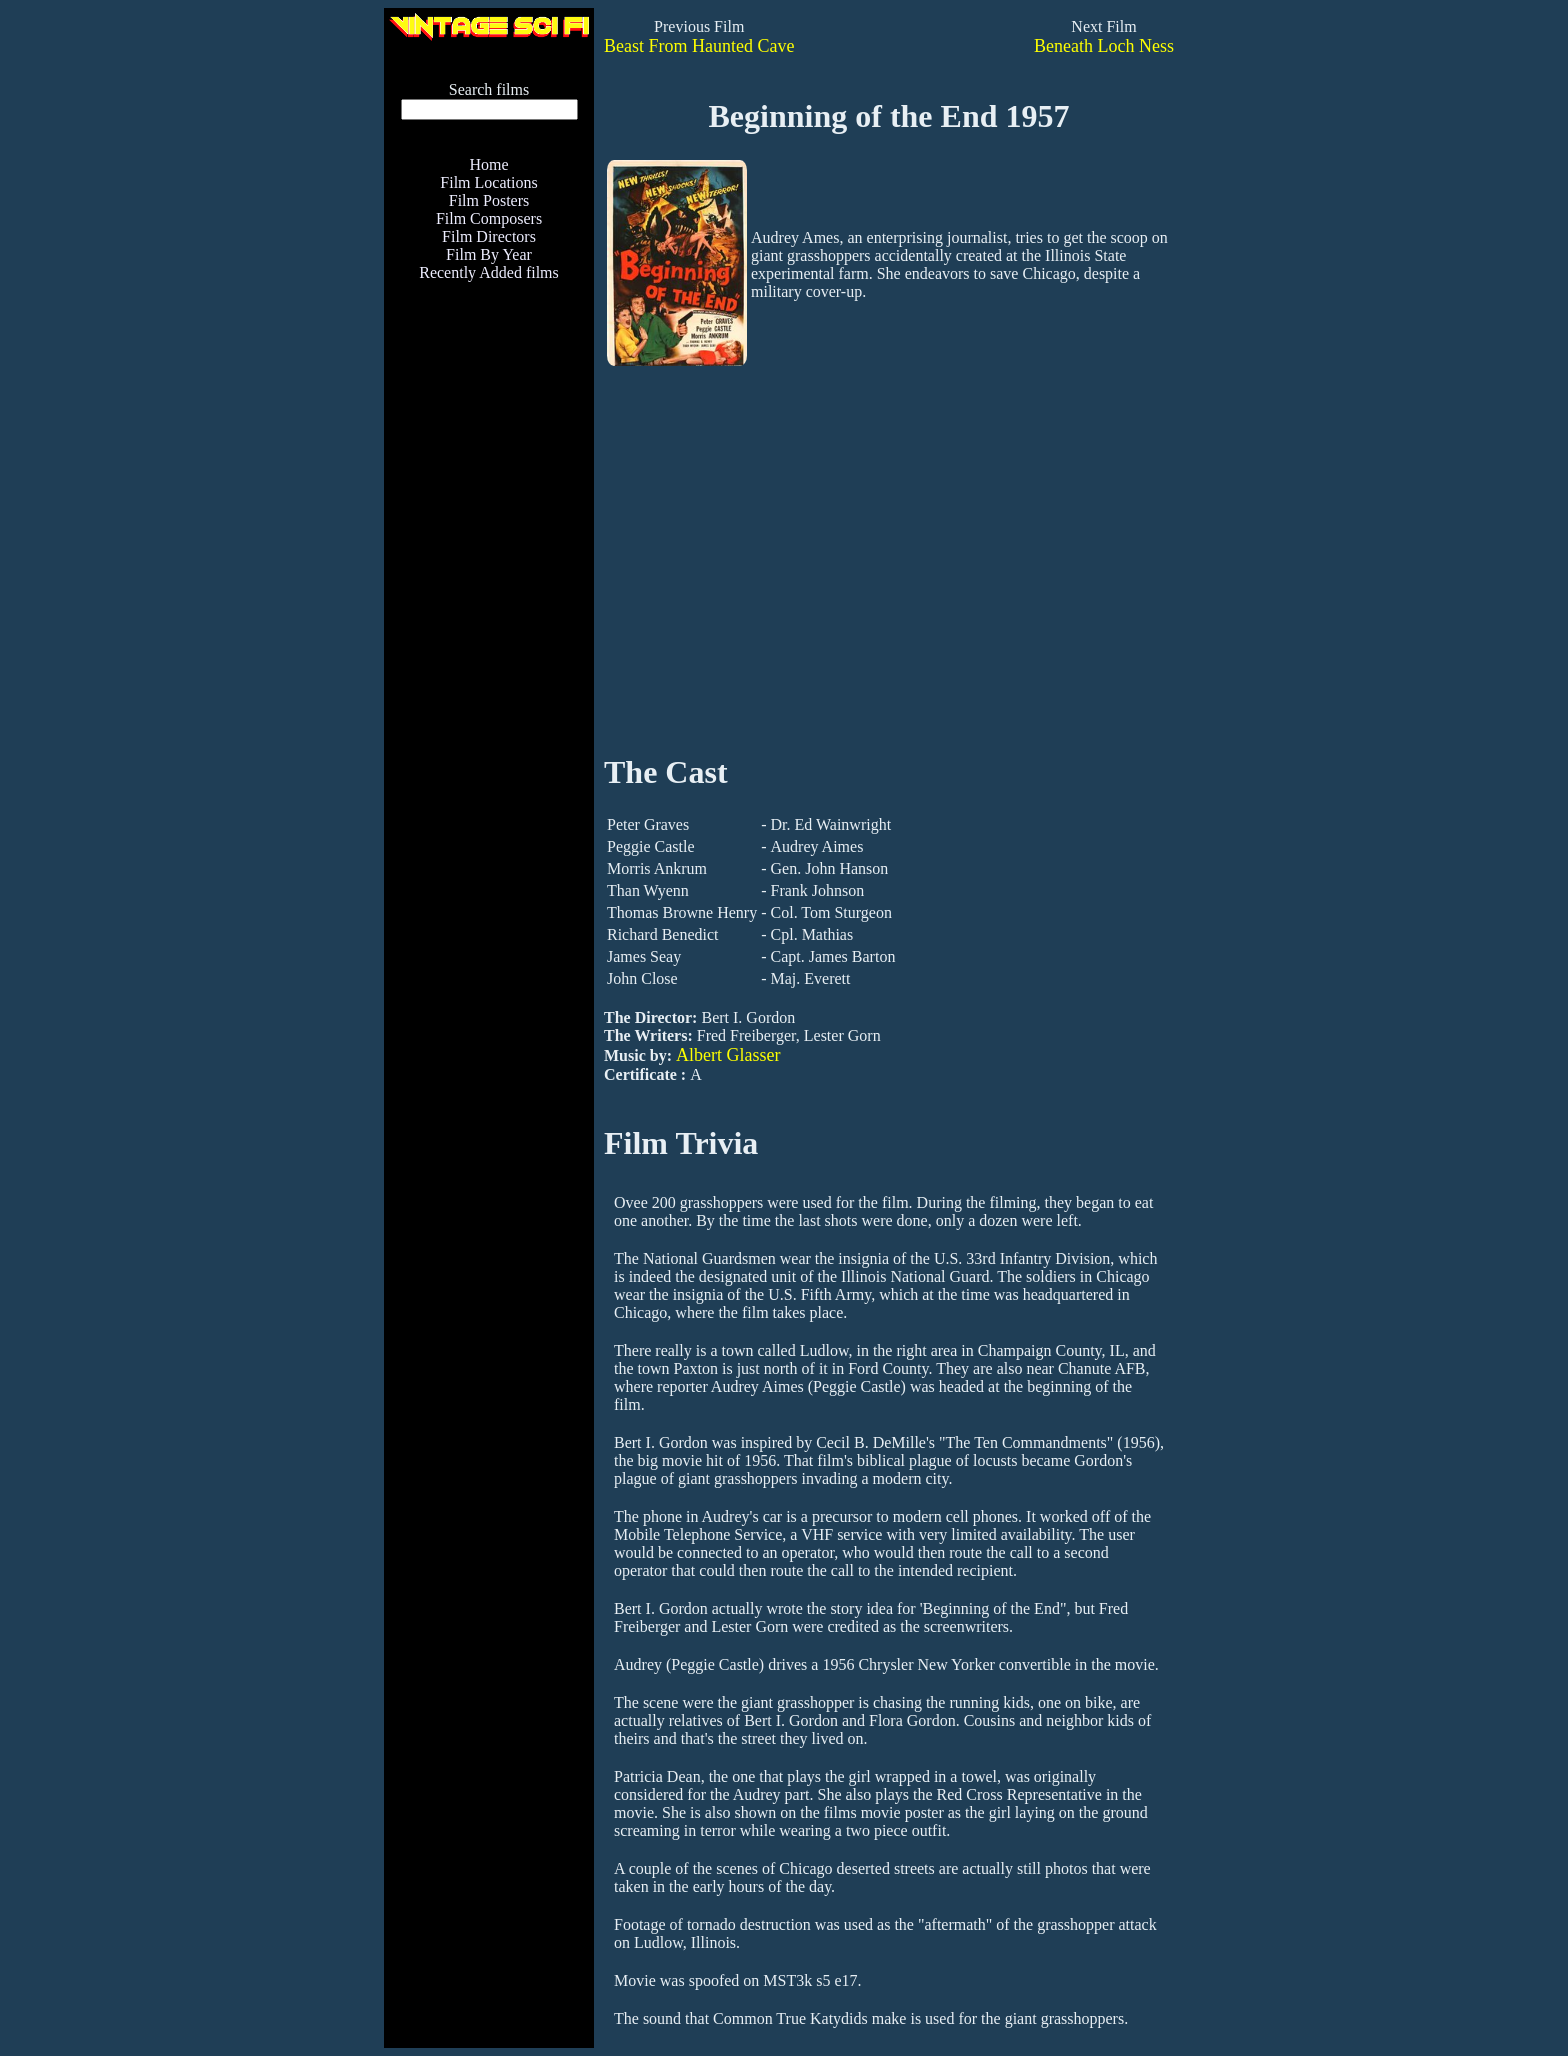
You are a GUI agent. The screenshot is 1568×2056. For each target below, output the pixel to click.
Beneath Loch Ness (1104, 46)
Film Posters (489, 200)
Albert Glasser (728, 1055)
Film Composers (489, 218)
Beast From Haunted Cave (699, 46)
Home (488, 164)
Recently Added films (489, 272)
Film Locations (488, 182)
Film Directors (489, 236)
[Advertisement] (489, 706)
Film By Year (489, 254)
